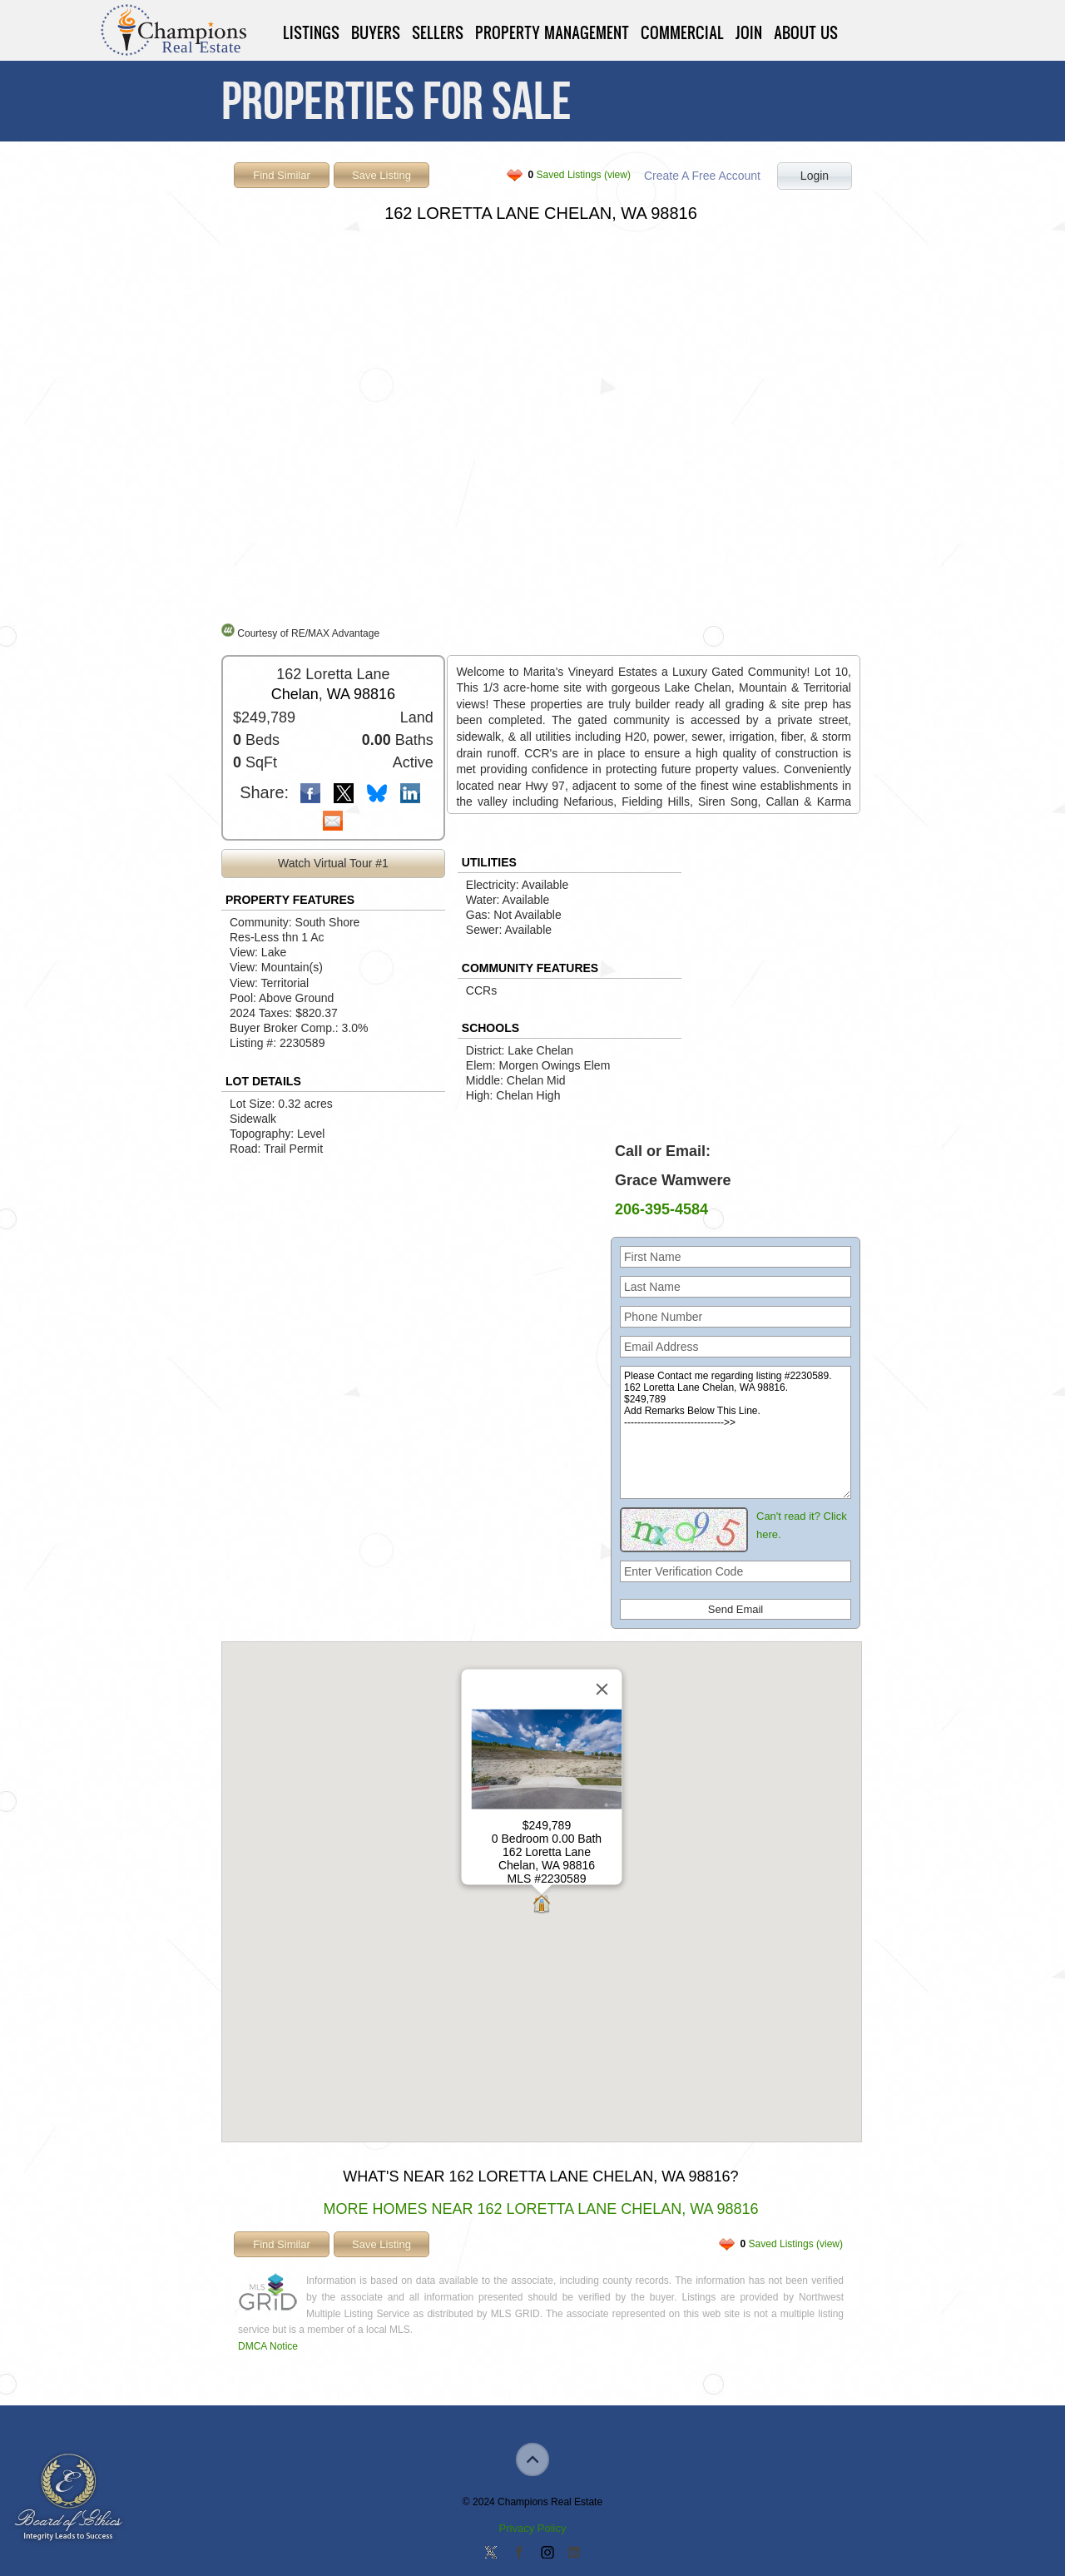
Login (814, 175)
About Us (806, 32)
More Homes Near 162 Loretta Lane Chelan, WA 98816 (540, 2209)
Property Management (552, 32)
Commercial (682, 32)
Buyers (375, 32)
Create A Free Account (702, 175)
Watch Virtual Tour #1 (333, 863)
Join (749, 32)
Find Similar (281, 175)
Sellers (437, 32)
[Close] (602, 1690)
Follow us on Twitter (490, 2553)
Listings (311, 32)
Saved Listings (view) (579, 175)
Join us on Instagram (546, 2553)
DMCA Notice (268, 2346)
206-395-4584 (661, 1209)
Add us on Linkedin (574, 2553)
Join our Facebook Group (518, 2553)
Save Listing (381, 175)
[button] (542, 1905)
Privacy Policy (533, 2528)
